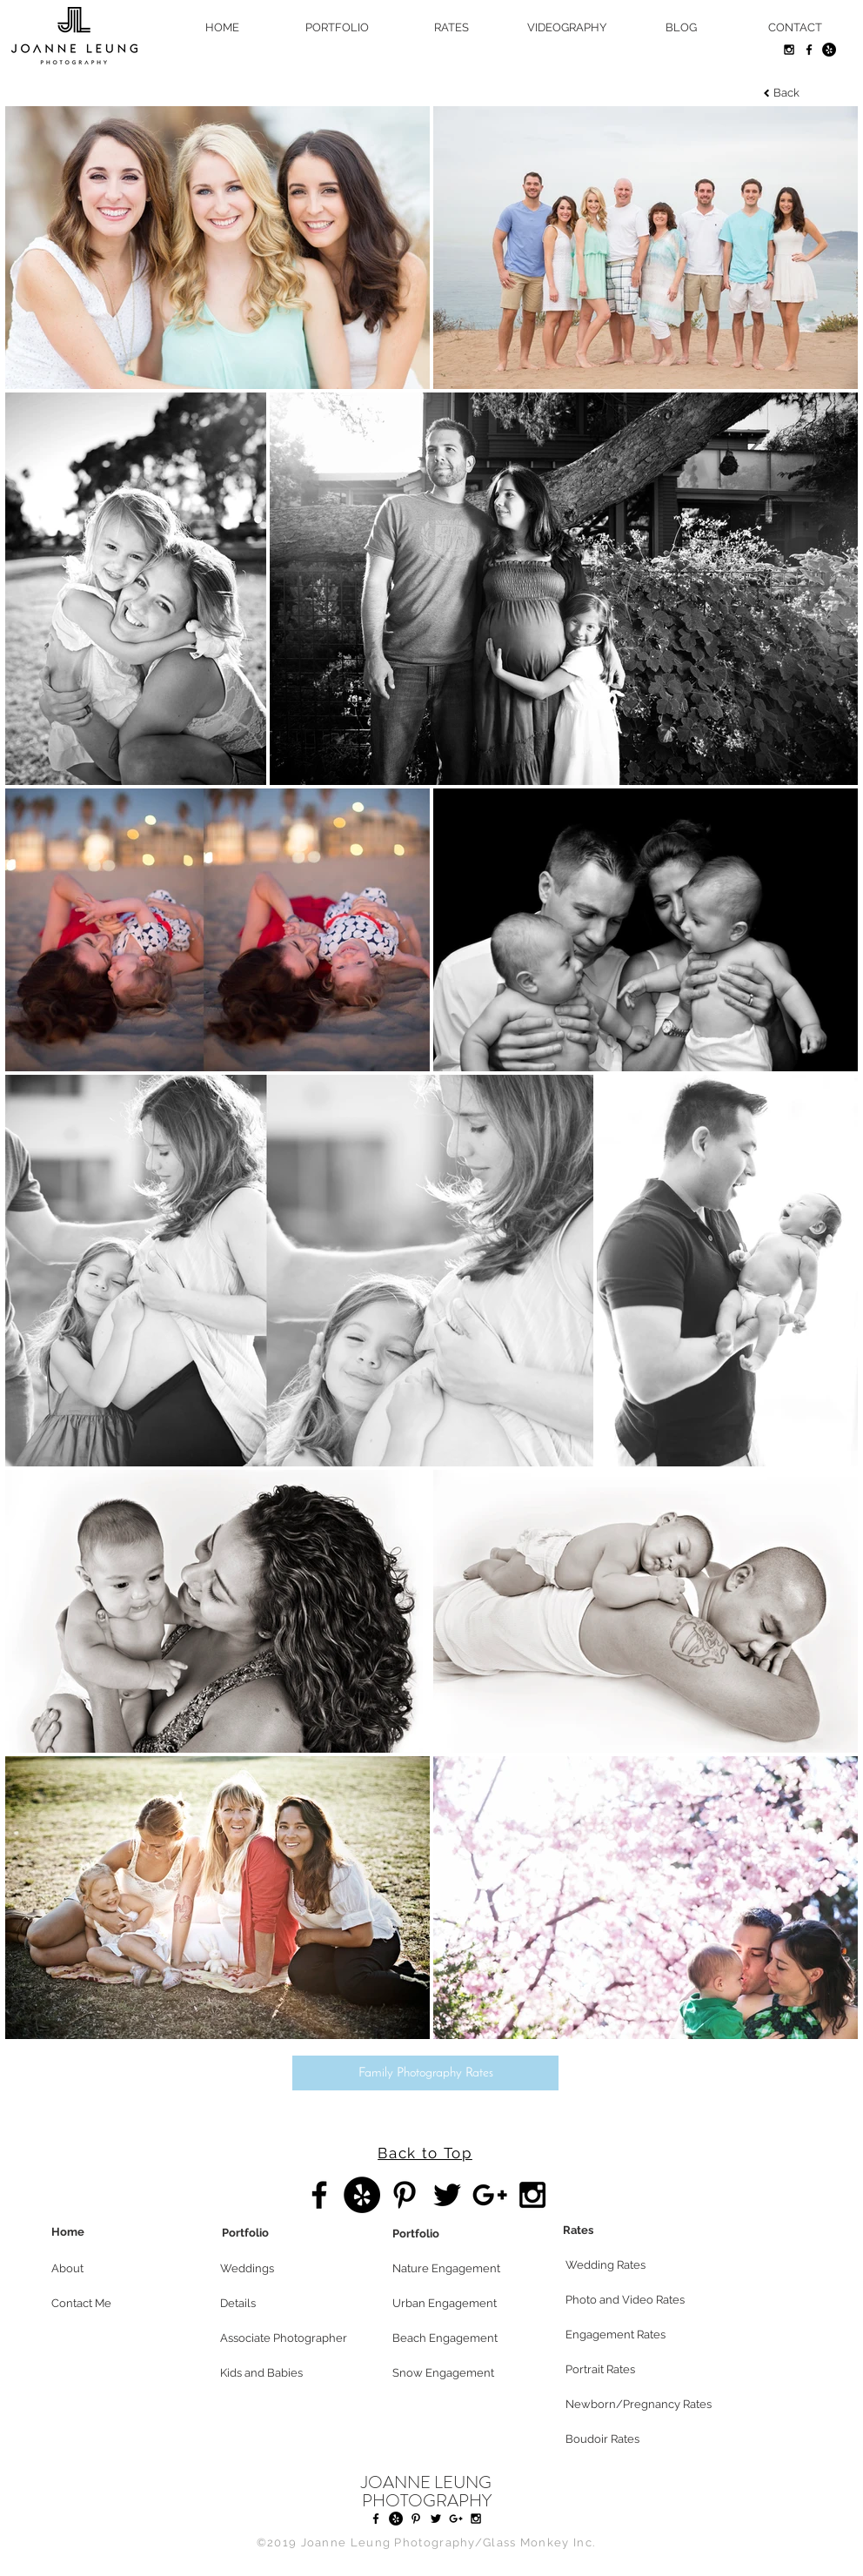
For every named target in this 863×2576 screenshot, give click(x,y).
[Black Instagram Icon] (789, 50)
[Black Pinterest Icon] (404, 2195)
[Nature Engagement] (454, 2268)
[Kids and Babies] (282, 2373)
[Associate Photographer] (284, 2338)
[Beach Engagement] (454, 2338)
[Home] (113, 2232)
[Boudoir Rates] (627, 2439)
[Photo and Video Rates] (627, 2300)
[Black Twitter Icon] (447, 2195)
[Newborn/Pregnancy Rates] (646, 2404)
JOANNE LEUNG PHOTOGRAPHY (426, 2491)
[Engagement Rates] (627, 2335)
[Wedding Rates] (627, 2265)
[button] (113, 2268)
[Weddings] (282, 2268)
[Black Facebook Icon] (809, 50)
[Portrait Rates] (627, 2369)
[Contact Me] (113, 2303)
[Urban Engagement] (454, 2303)
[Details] (282, 2303)
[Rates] (624, 2230)
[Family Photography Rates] (425, 2073)
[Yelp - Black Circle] (829, 50)
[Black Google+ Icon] (490, 2195)
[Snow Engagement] (454, 2373)
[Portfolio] (283, 2233)
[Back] (786, 93)
